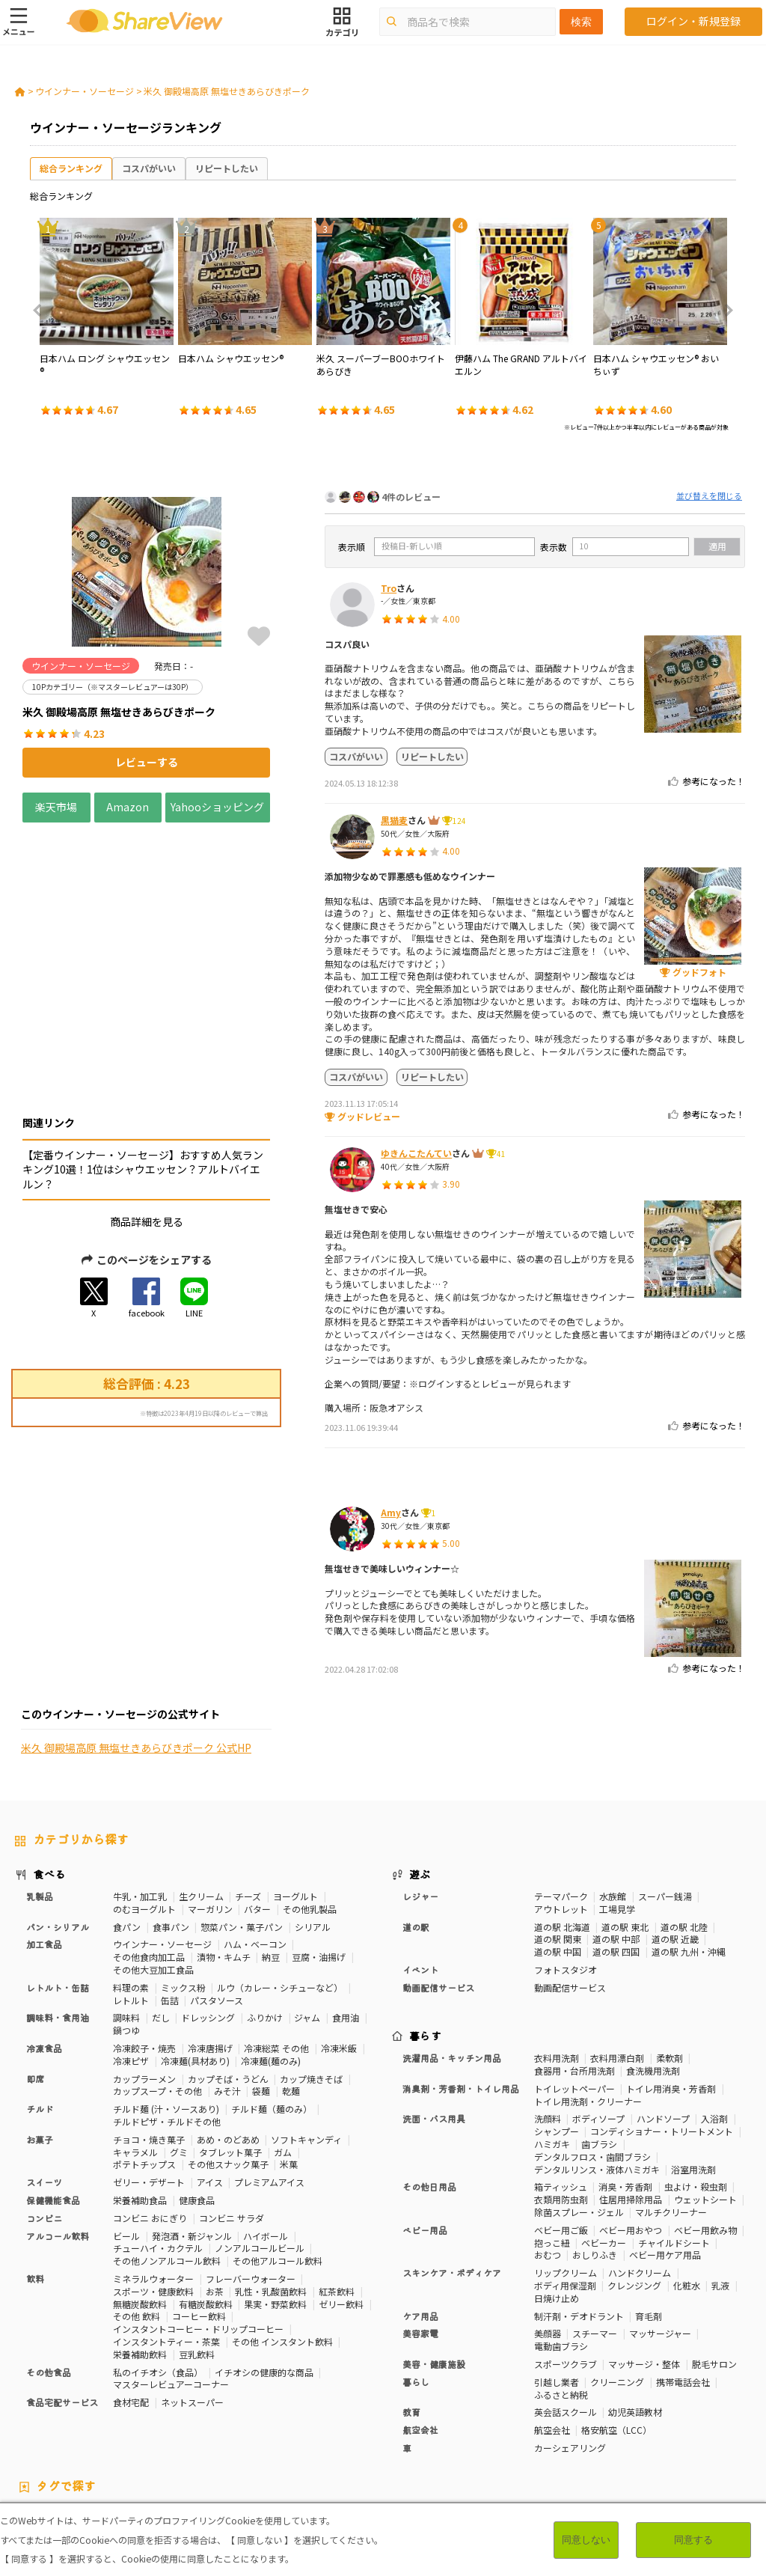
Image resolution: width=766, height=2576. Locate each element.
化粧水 (686, 2174)
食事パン (171, 1815)
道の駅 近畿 (675, 1828)
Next (724, 311)
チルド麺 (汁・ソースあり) (166, 1997)
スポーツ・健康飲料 (153, 2180)
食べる (49, 1763)
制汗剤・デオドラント (579, 2204)
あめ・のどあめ (228, 2028)
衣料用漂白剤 (617, 1947)
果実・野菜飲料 (275, 2192)
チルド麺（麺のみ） (271, 1997)
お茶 (215, 2180)
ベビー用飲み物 (705, 2119)
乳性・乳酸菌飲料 (271, 2180)
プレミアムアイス (269, 2071)
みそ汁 (227, 1980)
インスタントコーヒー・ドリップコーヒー (198, 2218)
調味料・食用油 (57, 1906)
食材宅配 (131, 2291)
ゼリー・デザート (149, 2071)
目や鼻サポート (225, 2431)
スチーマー (594, 2222)
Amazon (127, 806)
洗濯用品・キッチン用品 (451, 1947)
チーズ (248, 1785)
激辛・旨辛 (406, 2431)
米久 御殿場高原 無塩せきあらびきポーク (227, 91)
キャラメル (135, 2040)
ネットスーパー (192, 2291)
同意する (693, 2539)
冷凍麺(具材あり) (195, 1950)
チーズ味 (458, 2431)
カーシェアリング (570, 2337)
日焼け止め (556, 2187)
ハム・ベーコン (255, 1833)
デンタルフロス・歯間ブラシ (592, 2045)
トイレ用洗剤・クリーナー (588, 1989)
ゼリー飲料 (341, 2192)
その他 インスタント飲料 (282, 2230)
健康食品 (197, 2089)
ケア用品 (420, 2204)
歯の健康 (423, 2418)
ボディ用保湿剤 (565, 2174)
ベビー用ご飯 (561, 2119)
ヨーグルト (295, 1785)
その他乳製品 (310, 1798)
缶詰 (170, 1888)
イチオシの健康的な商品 (264, 2260)
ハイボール (265, 2124)
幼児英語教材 (635, 2301)
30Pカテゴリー (251, 2405)
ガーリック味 (619, 2431)
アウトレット (561, 1798)
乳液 (720, 2174)
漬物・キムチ (224, 1846)
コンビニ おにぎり (150, 2107)
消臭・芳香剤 (625, 2075)
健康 (467, 2405)
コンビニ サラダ (231, 2107)
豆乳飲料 (197, 2243)
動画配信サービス (438, 1876)
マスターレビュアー (407, 2405)
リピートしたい (226, 168)
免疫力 (227, 2418)
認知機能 (693, 2418)
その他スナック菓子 (228, 2053)
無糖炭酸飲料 (140, 2192)
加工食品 (44, 1833)
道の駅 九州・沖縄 (689, 1840)
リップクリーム (565, 2161)
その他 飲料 (136, 2205)
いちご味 (355, 2431)
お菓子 (39, 2028)
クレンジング (634, 2174)
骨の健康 (155, 2418)
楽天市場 (56, 806)
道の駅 (415, 1815)
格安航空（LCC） (616, 2319)
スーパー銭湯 (665, 1785)
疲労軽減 (271, 2418)
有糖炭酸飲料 (206, 2192)
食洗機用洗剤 (653, 1959)
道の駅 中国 (557, 1840)
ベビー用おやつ (630, 2119)
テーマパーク (561, 1785)
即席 (35, 1967)
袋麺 (261, 1980)
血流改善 (99, 2431)
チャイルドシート (674, 2131)
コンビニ (44, 2107)
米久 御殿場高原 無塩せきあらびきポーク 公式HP (136, 1587)
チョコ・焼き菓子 (149, 2028)
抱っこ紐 (552, 2131)
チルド (39, 1997)
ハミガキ (552, 2033)
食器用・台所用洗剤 (574, 1959)
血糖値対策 (370, 2418)
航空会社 (420, 2319)
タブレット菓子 (230, 2040)
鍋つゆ (126, 1919)
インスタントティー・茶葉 (166, 2230)
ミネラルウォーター (153, 2167)
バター (257, 1798)
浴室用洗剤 (693, 2057)
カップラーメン (144, 1967)
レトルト (131, 1888)
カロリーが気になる (576, 2405)
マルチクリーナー (671, 2101)
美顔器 (547, 2222)
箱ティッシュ (560, 2075)
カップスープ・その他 (157, 1980)
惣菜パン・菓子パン (241, 1815)
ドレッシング (208, 1906)
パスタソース (216, 1888)
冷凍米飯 (339, 1937)
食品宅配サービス (62, 2291)
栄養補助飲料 (140, 2243)
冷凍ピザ (131, 1950)
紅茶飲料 (337, 2180)
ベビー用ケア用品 (665, 2143)
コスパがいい (149, 168)
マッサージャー (660, 2222)
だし (161, 1906)
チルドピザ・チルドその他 (167, 2010)
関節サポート (155, 2431)
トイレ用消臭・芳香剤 (671, 1977)
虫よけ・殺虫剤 (695, 2075)
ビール (126, 2124)
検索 (581, 22)
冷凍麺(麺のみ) (271, 1950)
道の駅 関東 (557, 1828)
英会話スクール (565, 2301)
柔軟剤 (669, 1947)
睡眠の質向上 (479, 2418)
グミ (179, 2040)
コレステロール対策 (623, 2418)
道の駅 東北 (625, 1815)
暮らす (425, 1924)
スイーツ (44, 2071)
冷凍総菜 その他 (276, 1937)
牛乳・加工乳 (140, 1785)
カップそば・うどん (228, 1967)
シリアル (313, 1815)
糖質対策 (506, 2405)
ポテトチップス (144, 2053)
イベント (420, 1858)
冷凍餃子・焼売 (144, 1937)
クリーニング (617, 2271)
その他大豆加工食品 (153, 1858)
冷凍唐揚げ (210, 1937)
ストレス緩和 (545, 2418)
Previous (42, 311)
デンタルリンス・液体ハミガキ (597, 2057)
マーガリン (210, 1798)
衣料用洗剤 (556, 1947)
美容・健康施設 (433, 2253)
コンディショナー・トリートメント (661, 2020)
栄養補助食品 (140, 2089)
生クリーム (201, 1785)
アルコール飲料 (57, 2124)
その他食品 (48, 2260)
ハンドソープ (663, 2007)
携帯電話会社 (683, 2271)
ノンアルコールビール (259, 2137)
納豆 (271, 1846)
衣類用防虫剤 (561, 2088)
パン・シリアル (57, 1815)
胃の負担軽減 (42, 2431)
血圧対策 (319, 2418)
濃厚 (316, 2431)
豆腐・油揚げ (319, 1846)
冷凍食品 (44, 1937)
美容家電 (420, 2222)
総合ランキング (71, 168)
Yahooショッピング (218, 806)
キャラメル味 (553, 2431)
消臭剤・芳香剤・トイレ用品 (460, 1977)
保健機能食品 (53, 2089)
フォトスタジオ (565, 1858)
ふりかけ (265, 1906)
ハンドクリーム (639, 2161)
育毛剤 (648, 2204)
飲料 (35, 2167)
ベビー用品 (424, 2119)
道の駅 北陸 (684, 1815)
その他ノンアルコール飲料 (167, 2149)
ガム (283, 2040)
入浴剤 (714, 2007)
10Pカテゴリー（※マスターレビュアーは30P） (112, 2405)
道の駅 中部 (616, 1828)
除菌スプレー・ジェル (579, 2101)
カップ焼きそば (311, 1967)
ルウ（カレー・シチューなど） (280, 1876)
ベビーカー (603, 2131)
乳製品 (39, 1785)
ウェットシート (705, 2088)
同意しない (586, 2539)
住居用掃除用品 (630, 2088)
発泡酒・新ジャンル (192, 2124)
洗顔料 (547, 2007)
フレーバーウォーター (250, 2167)
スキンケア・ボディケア (451, 2161)
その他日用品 (429, 2075)
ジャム (307, 1906)
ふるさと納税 (561, 2283)
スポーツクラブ (565, 2253)
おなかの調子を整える (672, 2405)
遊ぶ (420, 1763)
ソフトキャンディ (306, 2028)
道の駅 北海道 (562, 1815)
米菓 (289, 2053)
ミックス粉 (183, 1876)
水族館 (612, 1785)
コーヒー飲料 (199, 2205)
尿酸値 (281, 2431)
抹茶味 (500, 2431)
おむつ (547, 2143)
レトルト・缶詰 (57, 1876)
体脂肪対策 (103, 2418)
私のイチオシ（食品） (158, 2260)
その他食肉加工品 (149, 1846)
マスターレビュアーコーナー (171, 2273)
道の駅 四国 (616, 1840)
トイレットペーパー (574, 1977)
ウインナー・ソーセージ (84, 91)
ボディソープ (598, 2007)
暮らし (415, 2271)
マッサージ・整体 (644, 2253)
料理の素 (131, 1876)
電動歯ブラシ (561, 2235)
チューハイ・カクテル (158, 2137)
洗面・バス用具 (433, 2007)
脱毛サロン (714, 2253)
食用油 (345, 1906)
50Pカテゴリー (324, 2405)
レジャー (420, 1785)
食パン (127, 1815)
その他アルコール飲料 (277, 2149)
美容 (194, 2418)
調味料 (126, 1906)
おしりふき (594, 2143)
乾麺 (291, 1980)
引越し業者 (556, 2271)
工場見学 (617, 1798)
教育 (411, 2301)
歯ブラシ (599, 2033)
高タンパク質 (42, 2418)
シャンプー (556, 2020)
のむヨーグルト (144, 1798)
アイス (210, 2071)
